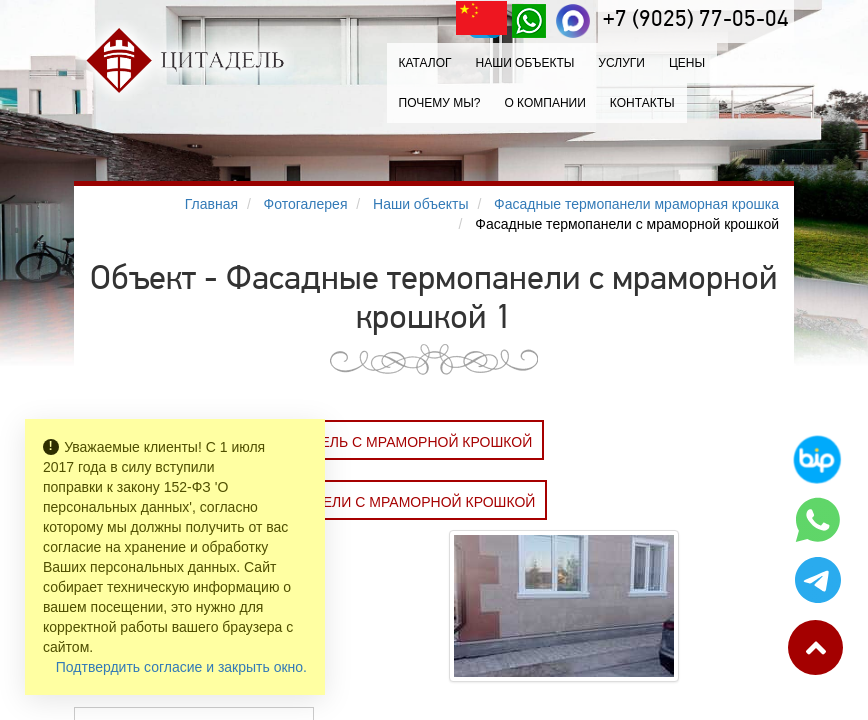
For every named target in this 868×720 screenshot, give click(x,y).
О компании (544, 103)
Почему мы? (440, 103)
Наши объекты (524, 63)
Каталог (425, 63)
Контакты (642, 103)
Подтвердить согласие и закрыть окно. (181, 667)
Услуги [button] (621, 63)
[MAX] (573, 21)
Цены (687, 63)
